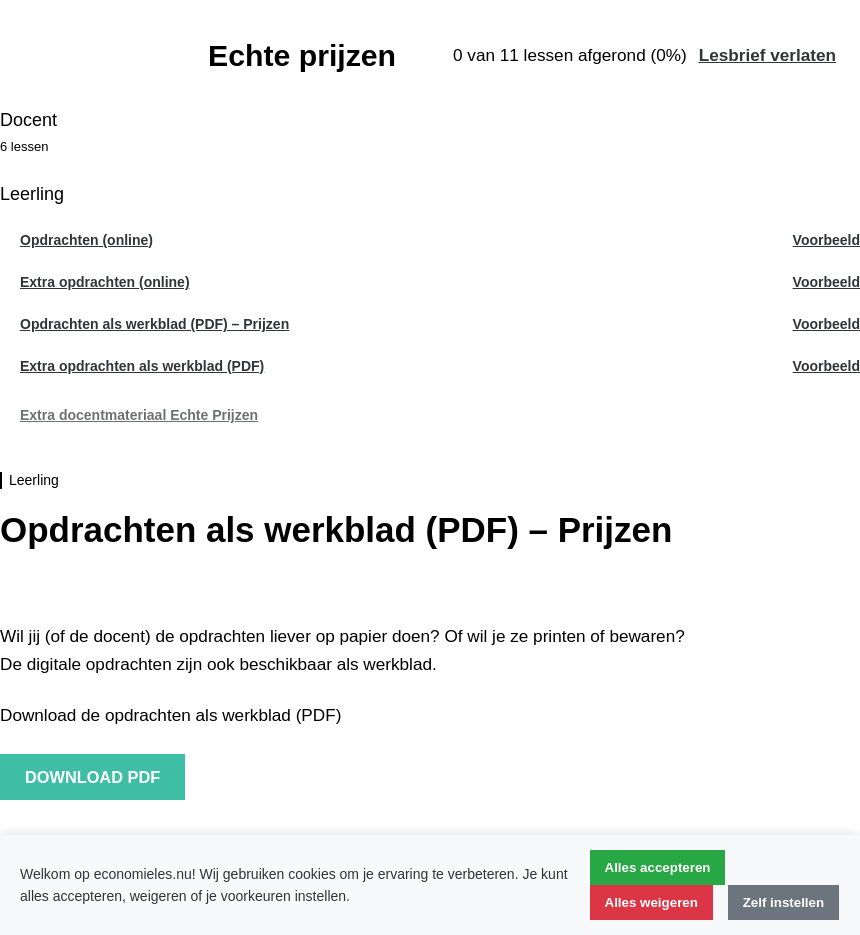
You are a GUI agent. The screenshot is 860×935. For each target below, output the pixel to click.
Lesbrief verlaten (767, 55)
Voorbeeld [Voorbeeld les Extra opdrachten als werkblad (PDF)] (826, 366)
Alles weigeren (651, 902)
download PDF (92, 777)
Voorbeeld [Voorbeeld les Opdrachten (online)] (826, 240)
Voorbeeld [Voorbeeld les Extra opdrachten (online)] (826, 282)
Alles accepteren (658, 867)
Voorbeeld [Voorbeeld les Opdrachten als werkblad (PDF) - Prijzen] (826, 324)
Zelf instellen (783, 902)
